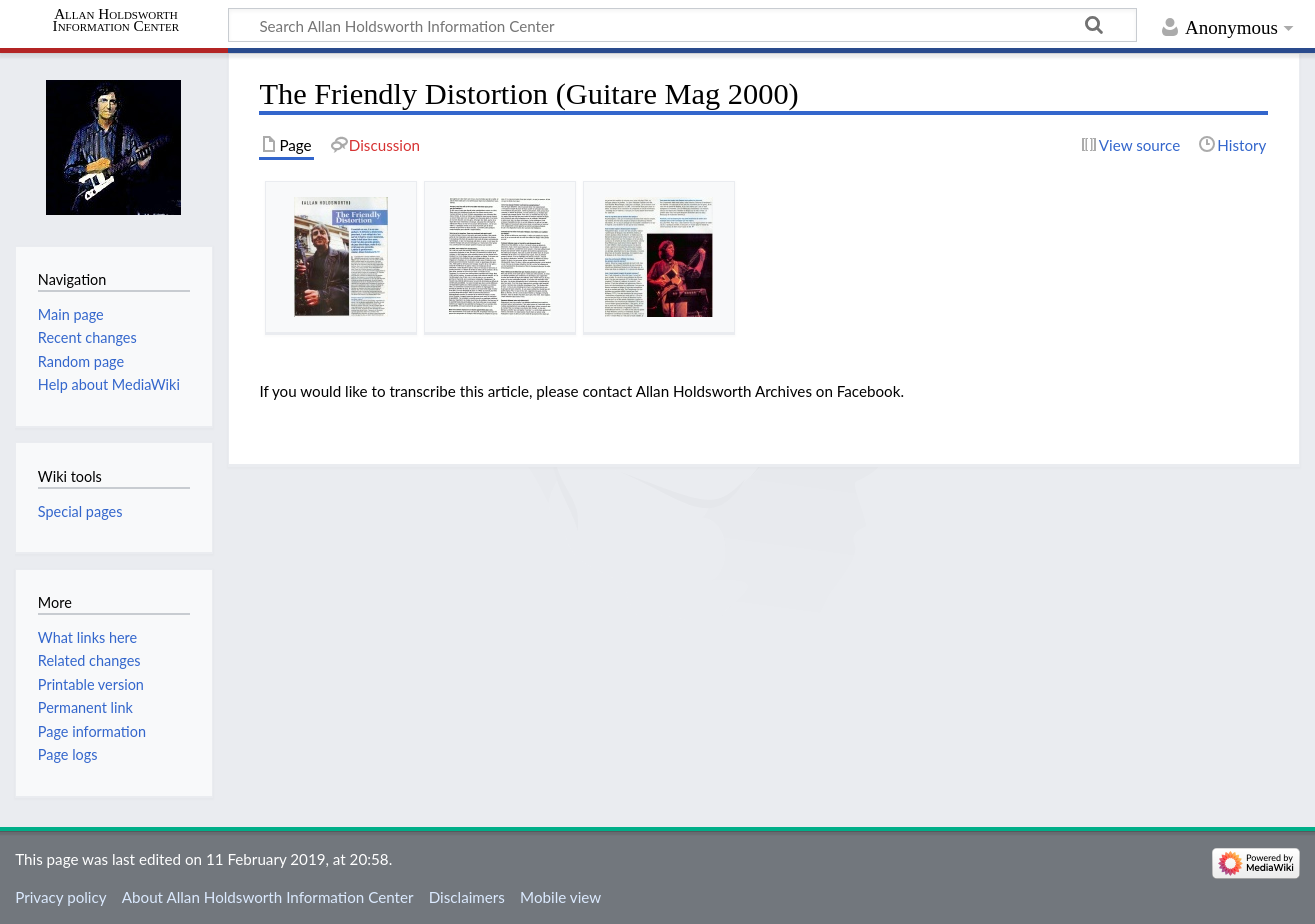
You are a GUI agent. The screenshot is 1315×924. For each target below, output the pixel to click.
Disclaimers (467, 897)
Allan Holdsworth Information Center (116, 20)
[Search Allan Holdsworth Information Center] (682, 25)
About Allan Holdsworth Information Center (268, 897)
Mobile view (560, 897)
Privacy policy (60, 897)
